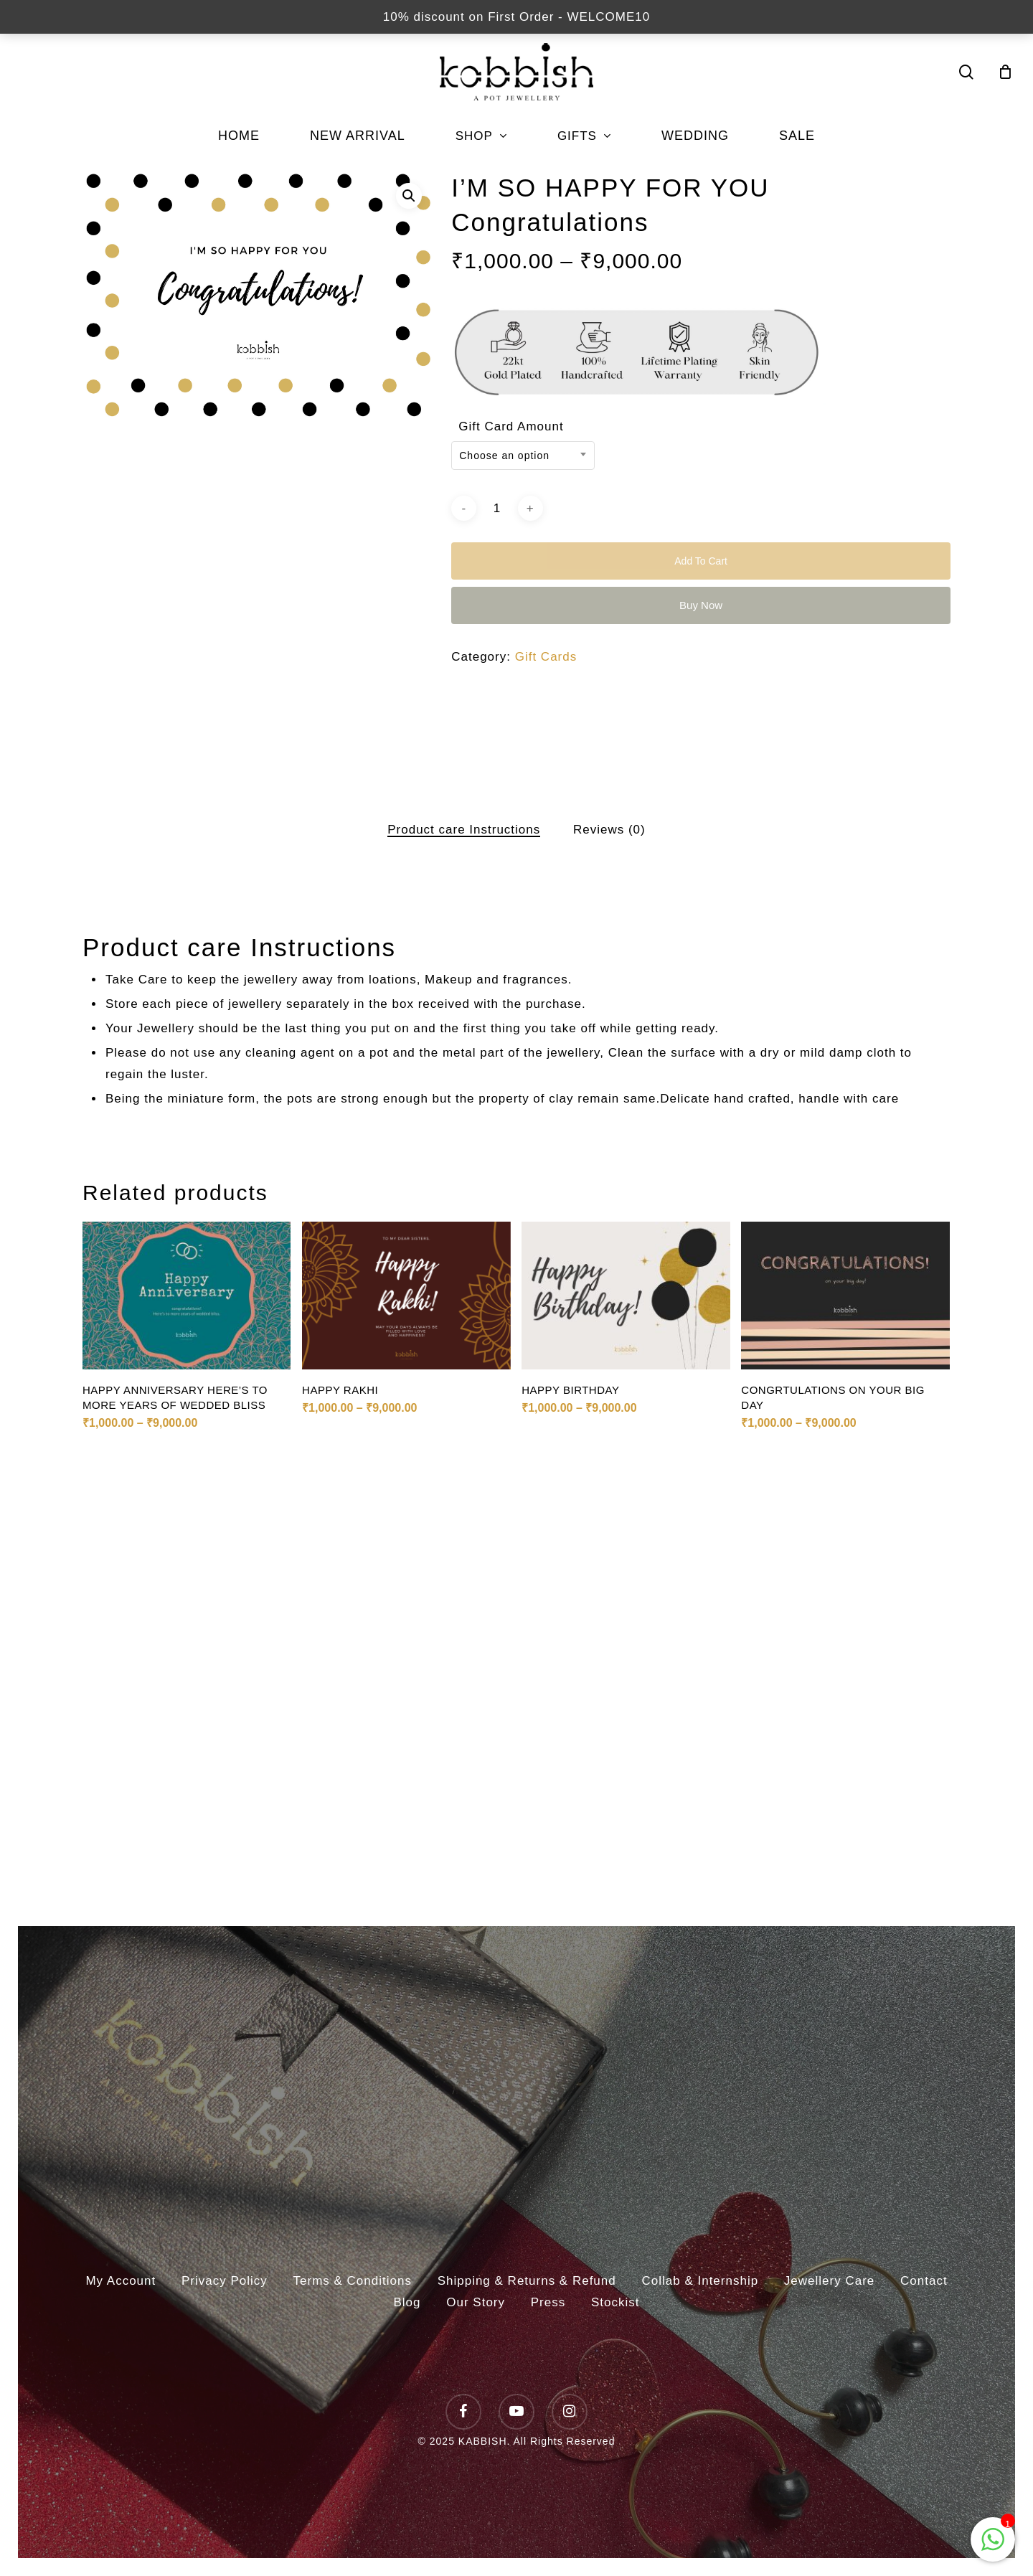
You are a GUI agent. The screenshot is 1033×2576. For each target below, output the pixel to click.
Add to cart (700, 561)
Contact (924, 2281)
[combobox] (523, 455)
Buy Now (700, 605)
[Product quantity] (497, 508)
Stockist (615, 2302)
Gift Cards (546, 657)
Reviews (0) (609, 829)
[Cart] (1006, 72)
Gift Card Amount (510, 426)
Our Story (475, 2302)
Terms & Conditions (352, 2281)
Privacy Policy (224, 2281)
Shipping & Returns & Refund (527, 2281)
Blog (407, 2302)
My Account (120, 2281)
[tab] (464, 830)
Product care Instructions (463, 829)
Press (548, 2302)
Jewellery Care (829, 2281)
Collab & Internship (699, 2281)
